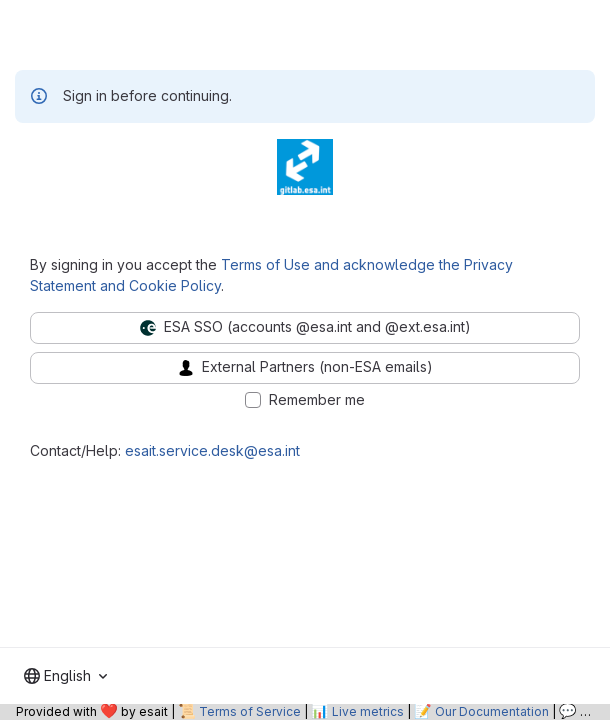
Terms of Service (250, 711)
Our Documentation (492, 711)
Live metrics (368, 711)
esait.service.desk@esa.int (212, 450)
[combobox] (65, 676)
